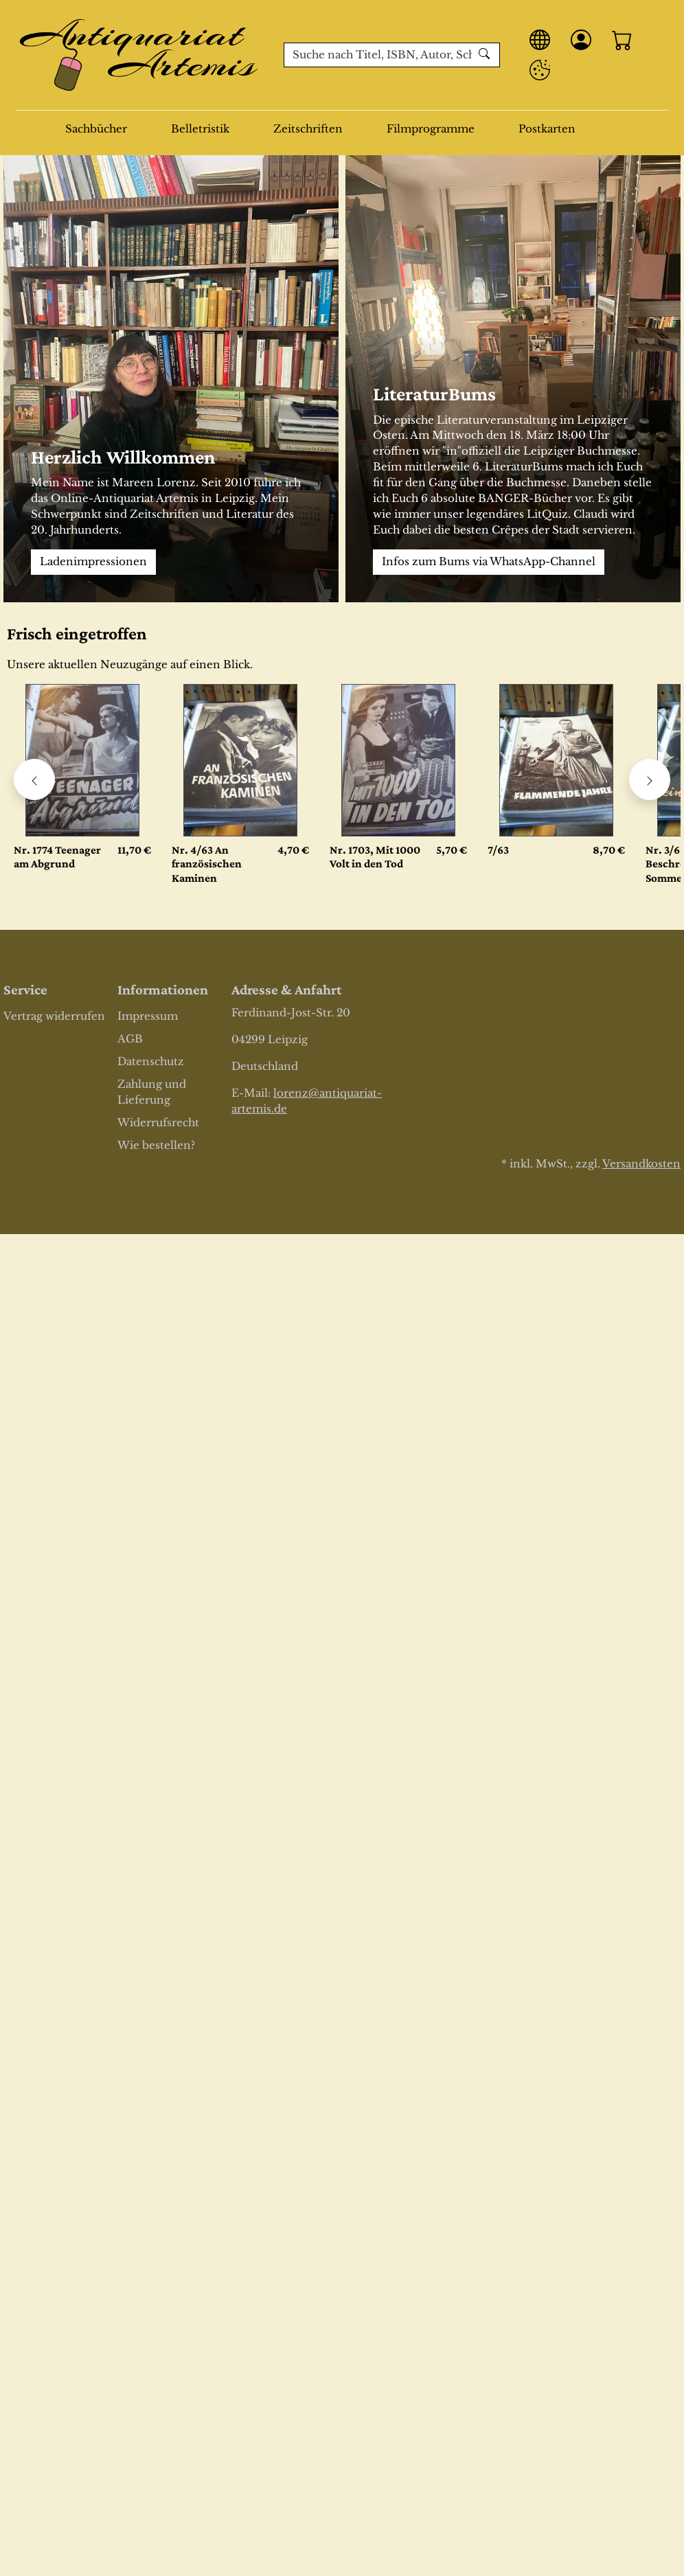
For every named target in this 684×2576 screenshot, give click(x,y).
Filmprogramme (431, 128)
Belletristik (200, 128)
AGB (130, 1038)
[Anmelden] (581, 40)
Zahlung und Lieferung (151, 1092)
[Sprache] (540, 40)
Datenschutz (150, 1061)
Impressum (147, 1016)
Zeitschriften (308, 128)
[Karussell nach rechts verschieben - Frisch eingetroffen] (649, 779)
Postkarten (546, 128)
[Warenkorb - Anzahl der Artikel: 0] (622, 40)
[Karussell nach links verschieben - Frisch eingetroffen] (34, 779)
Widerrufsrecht (158, 1122)
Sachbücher (96, 128)
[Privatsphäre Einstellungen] (540, 70)
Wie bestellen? (156, 1145)
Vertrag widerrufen (54, 1016)
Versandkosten (641, 1163)
